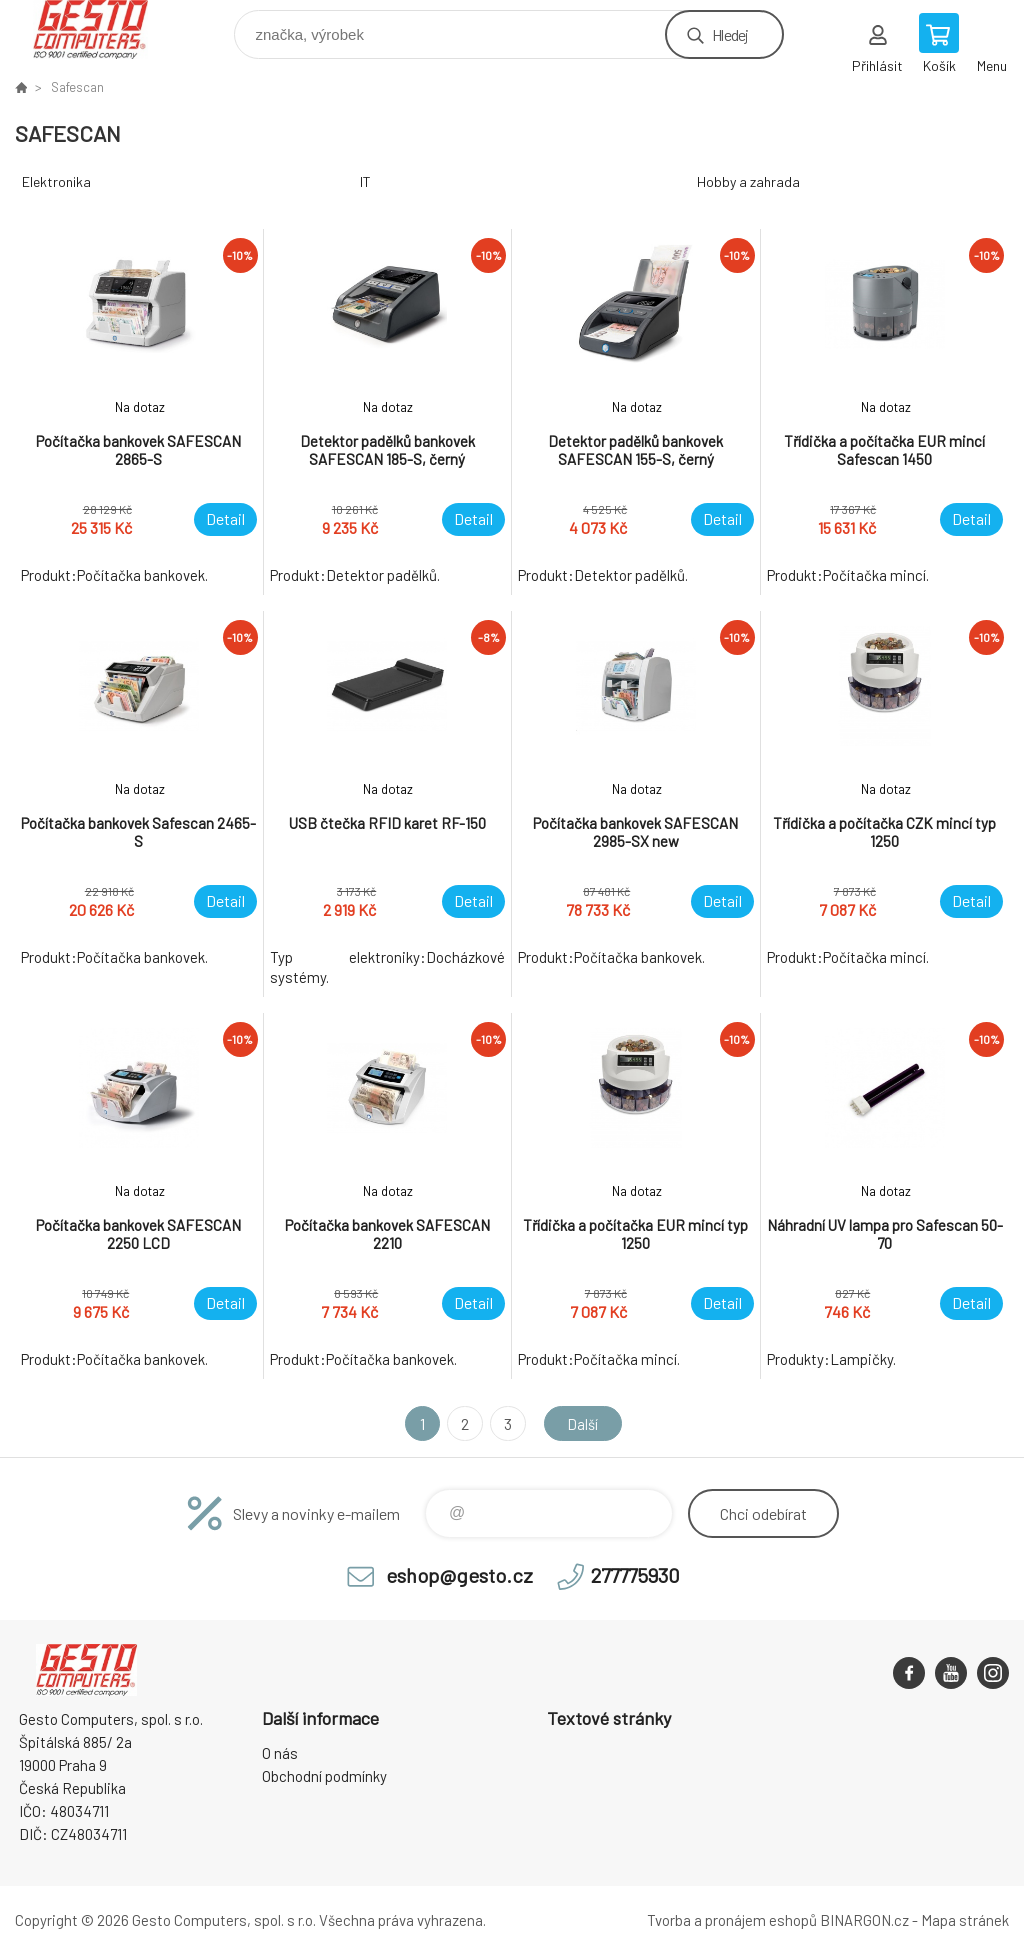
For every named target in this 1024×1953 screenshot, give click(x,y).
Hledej (730, 34)
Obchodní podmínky (324, 1776)
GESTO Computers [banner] (103, 29)
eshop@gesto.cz (459, 1575)
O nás (280, 1753)
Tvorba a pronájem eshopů (732, 1920)
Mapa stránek (965, 1920)
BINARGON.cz (864, 1920)
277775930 (635, 1575)
